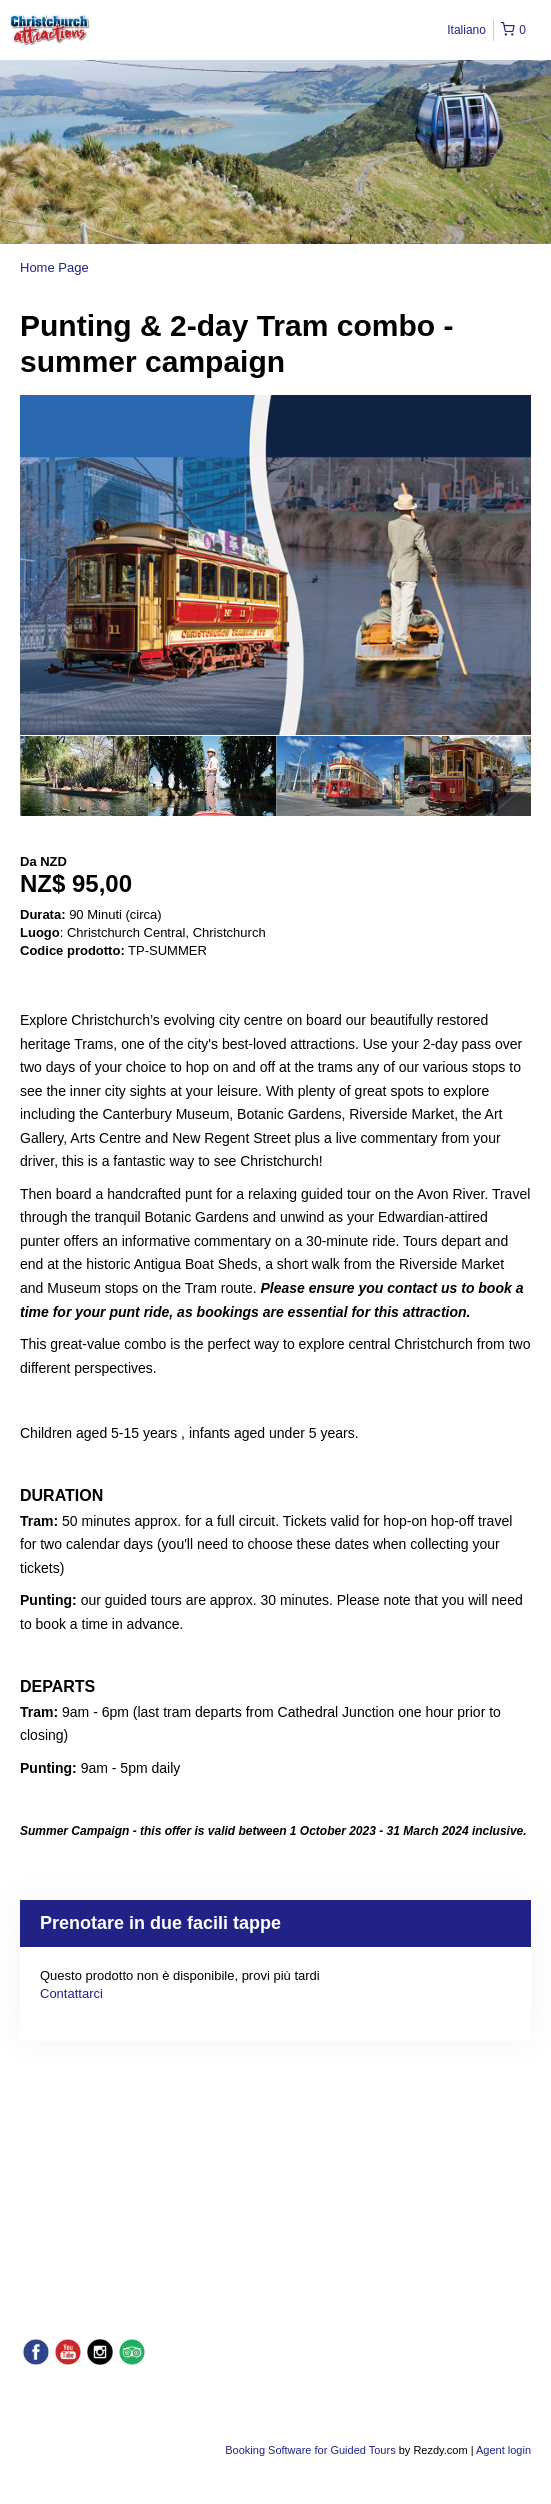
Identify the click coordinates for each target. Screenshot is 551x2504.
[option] (84, 776)
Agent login (503, 2450)
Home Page (54, 267)
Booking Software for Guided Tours (311, 2450)
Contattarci (71, 1993)
